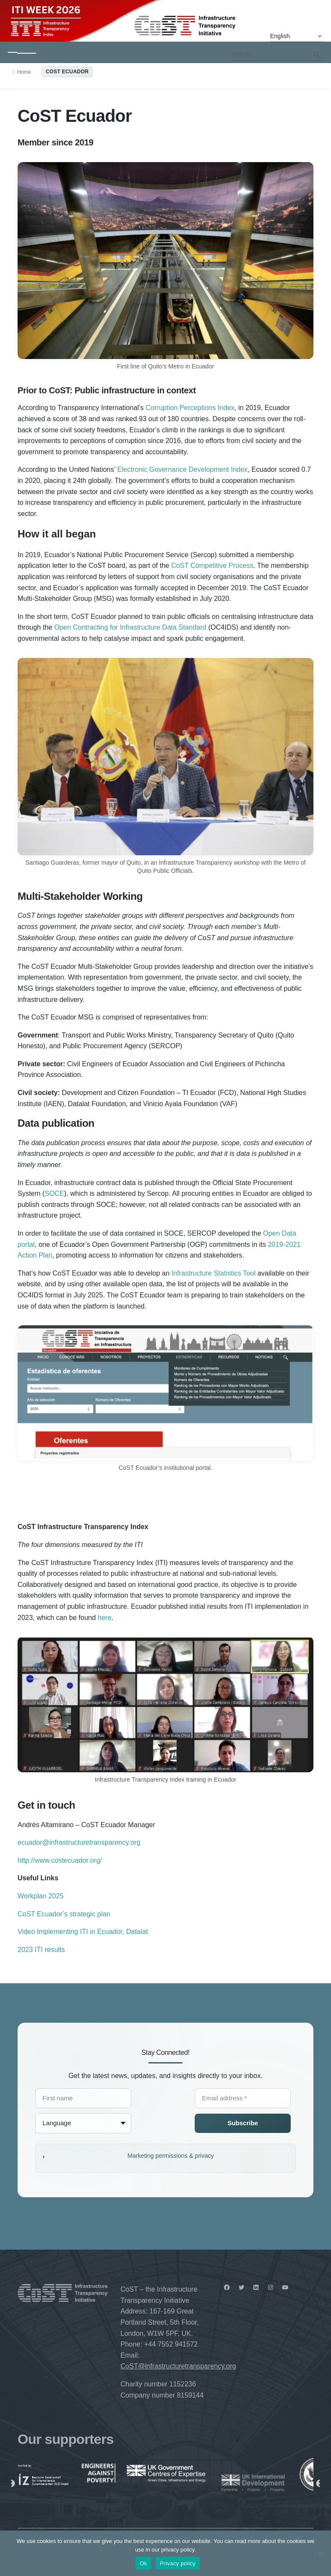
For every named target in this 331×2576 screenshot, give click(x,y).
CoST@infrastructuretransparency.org (178, 2366)
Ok (143, 2563)
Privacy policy (178, 2563)
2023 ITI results (42, 1949)
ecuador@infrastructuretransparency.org (79, 1842)
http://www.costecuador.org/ (60, 1860)
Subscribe (242, 2123)
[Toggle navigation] (21, 52)
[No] (320, 2553)
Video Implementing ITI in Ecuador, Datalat (83, 1931)
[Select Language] (296, 36)
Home (25, 72)
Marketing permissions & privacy (170, 2155)
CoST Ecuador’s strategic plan (64, 1914)
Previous (11, 2483)
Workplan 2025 (40, 1896)
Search (316, 54)
